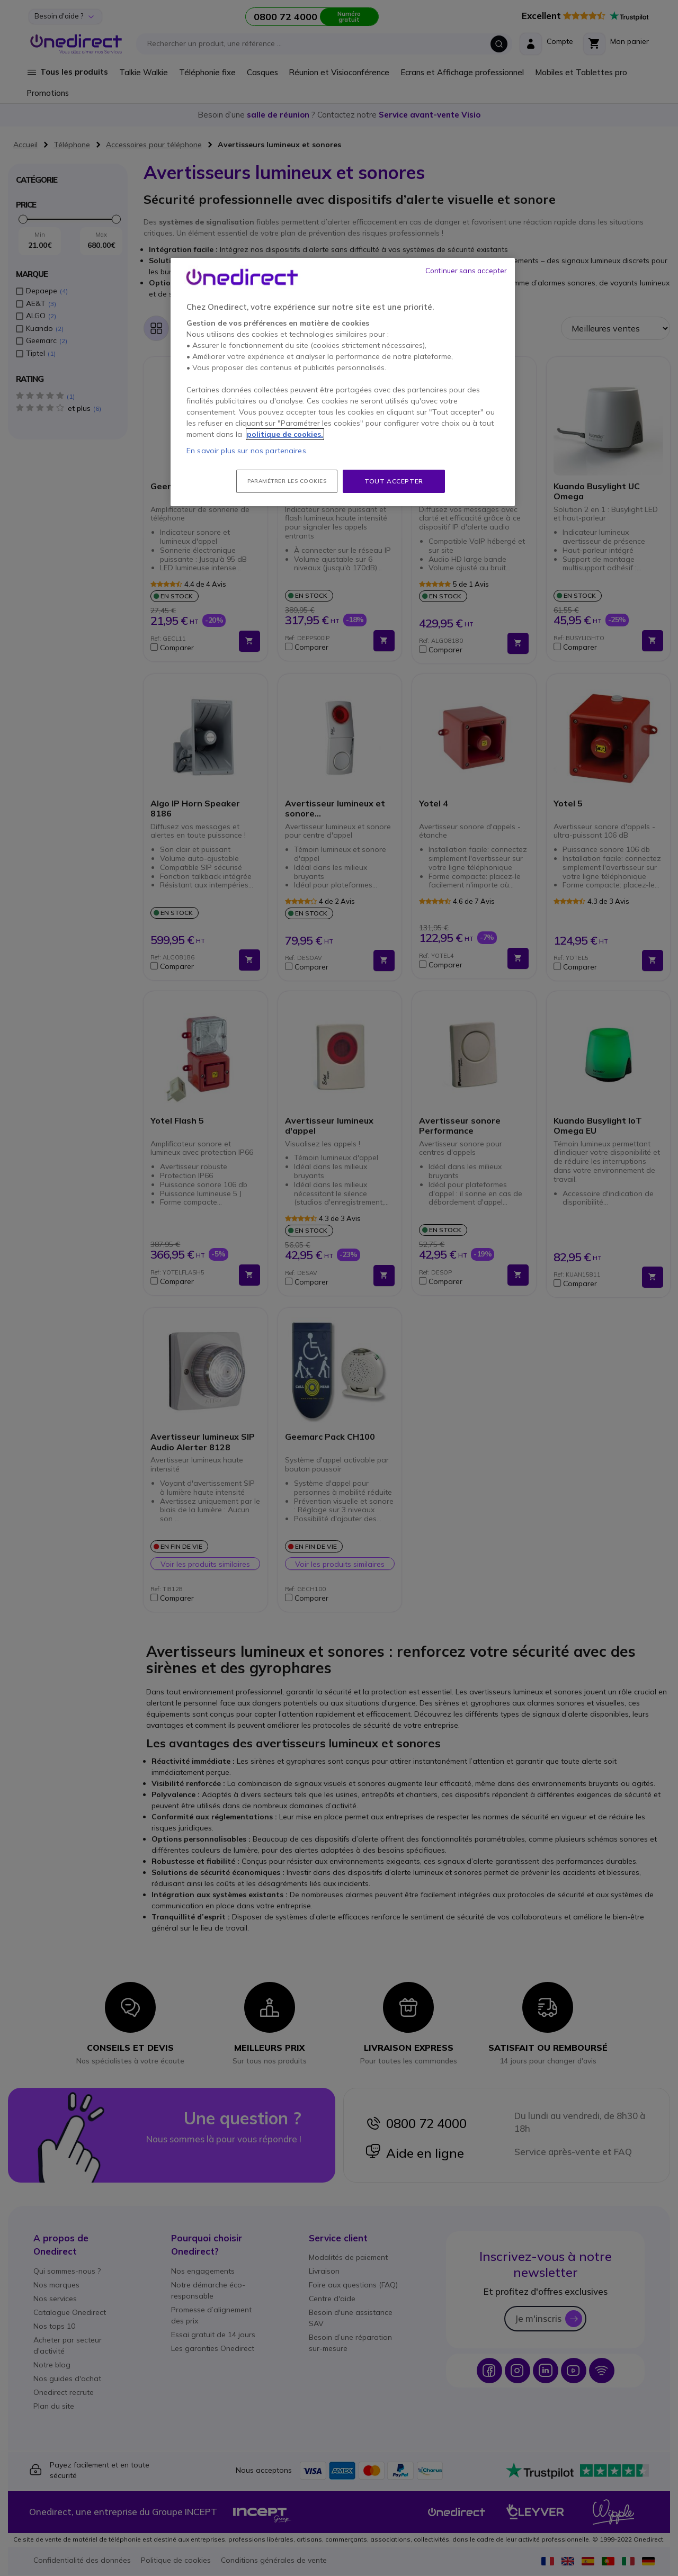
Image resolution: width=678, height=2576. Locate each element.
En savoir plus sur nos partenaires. (247, 450)
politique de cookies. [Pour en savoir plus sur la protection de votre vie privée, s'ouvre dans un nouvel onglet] (285, 434)
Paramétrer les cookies (286, 481)
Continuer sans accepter (466, 270)
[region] (343, 382)
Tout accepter (393, 481)
